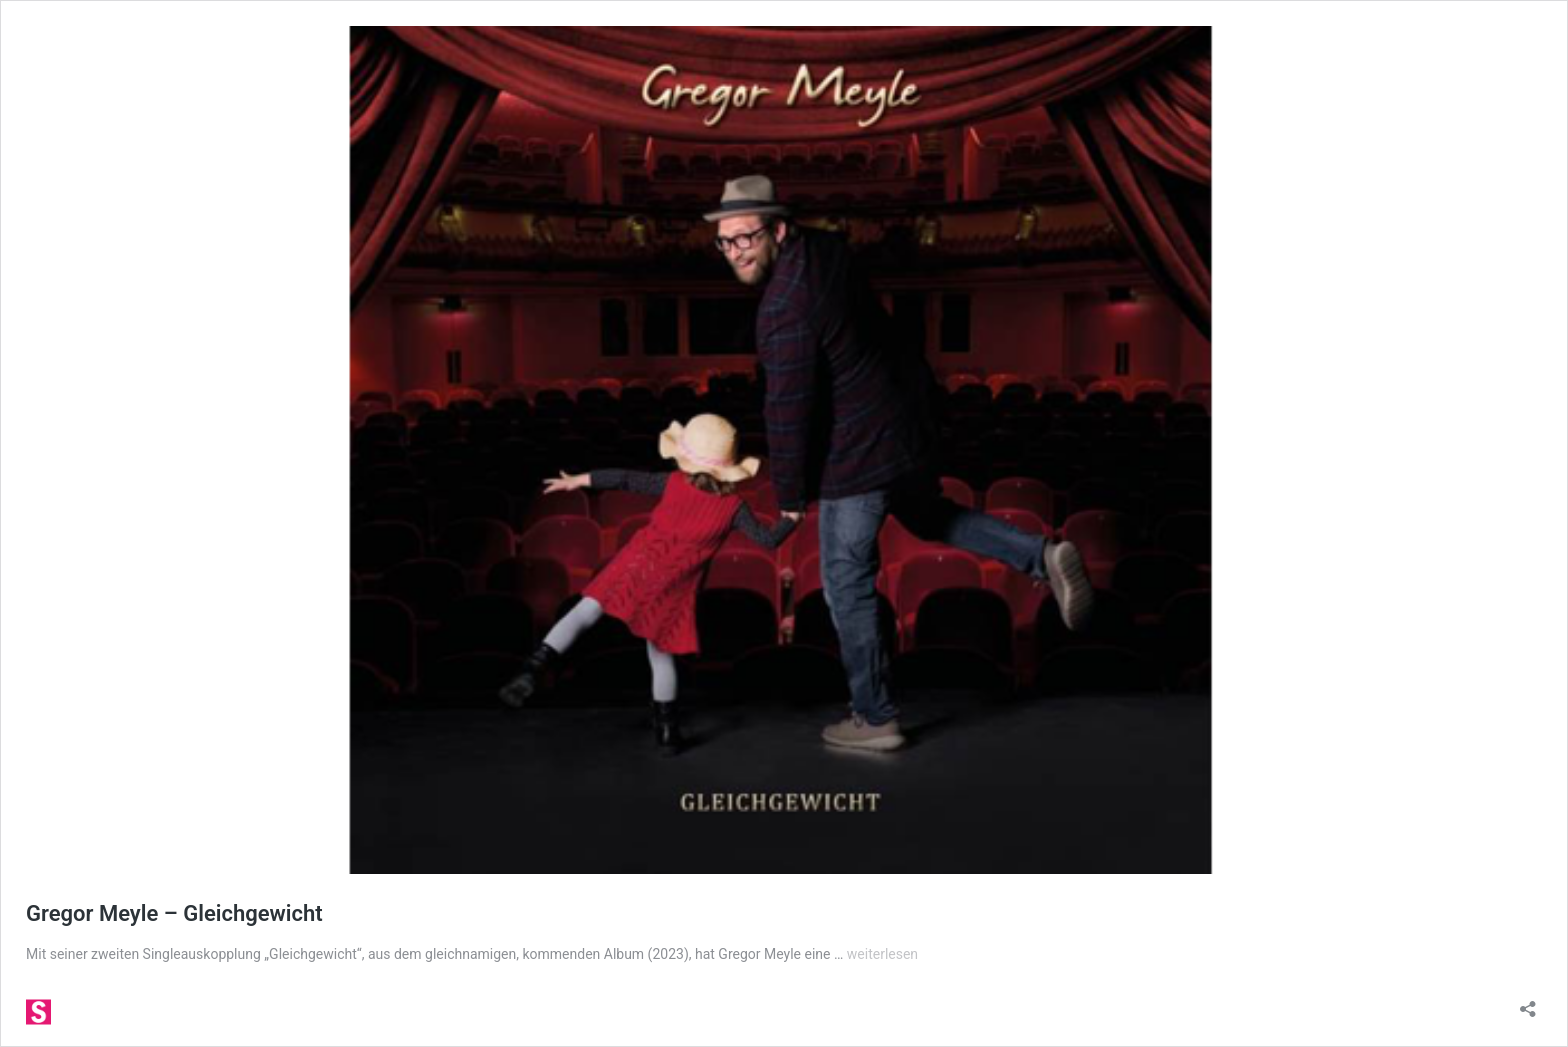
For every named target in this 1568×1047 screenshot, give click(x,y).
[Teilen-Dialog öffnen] (1528, 1002)
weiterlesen (882, 954)
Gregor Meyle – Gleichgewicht (174, 913)
